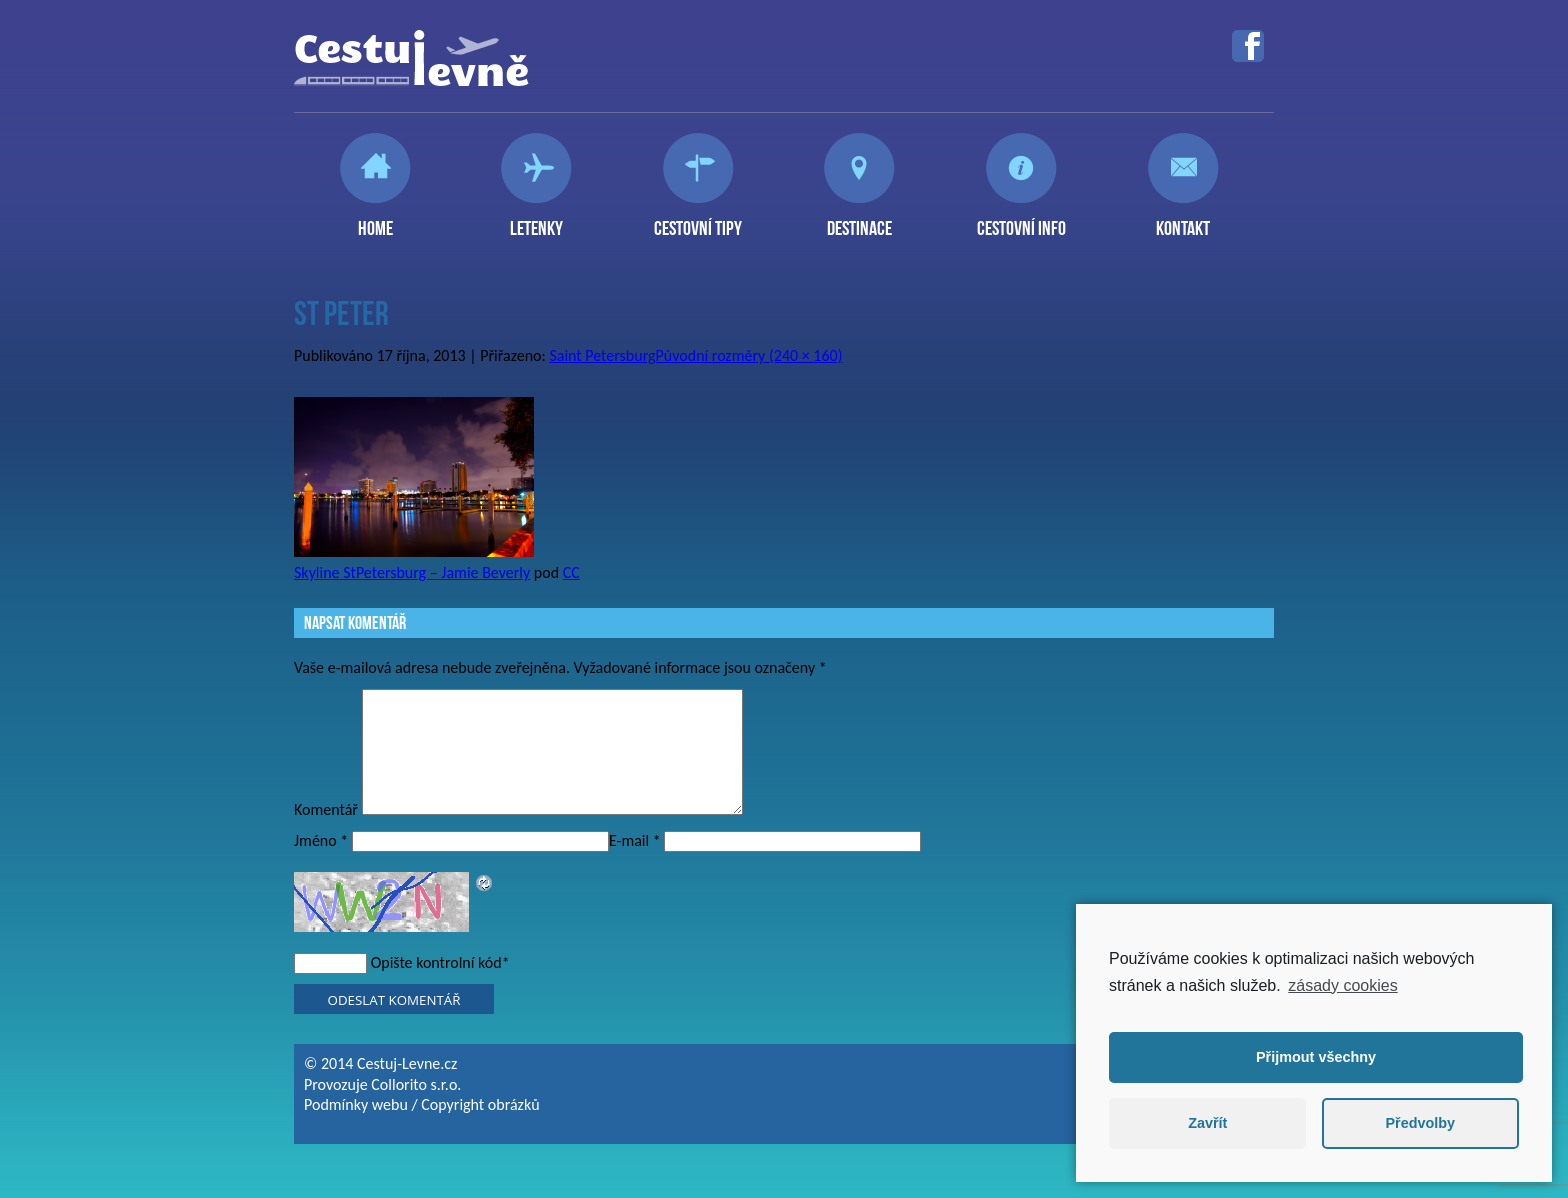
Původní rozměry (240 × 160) (749, 355)
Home (375, 220)
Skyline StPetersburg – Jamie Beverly (412, 572)
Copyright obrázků (480, 1128)
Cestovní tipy (698, 220)
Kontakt (1183, 220)
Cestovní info (1021, 220)
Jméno (321, 864)
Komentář (326, 833)
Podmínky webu (356, 1128)
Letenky (536, 220)
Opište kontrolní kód (436, 986)
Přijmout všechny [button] (1316, 1057)
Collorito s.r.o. (416, 1108)
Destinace (859, 220)
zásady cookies (1342, 985)
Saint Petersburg (602, 355)
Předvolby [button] (1420, 1123)
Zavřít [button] (1207, 1123)
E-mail (635, 864)
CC (571, 572)
